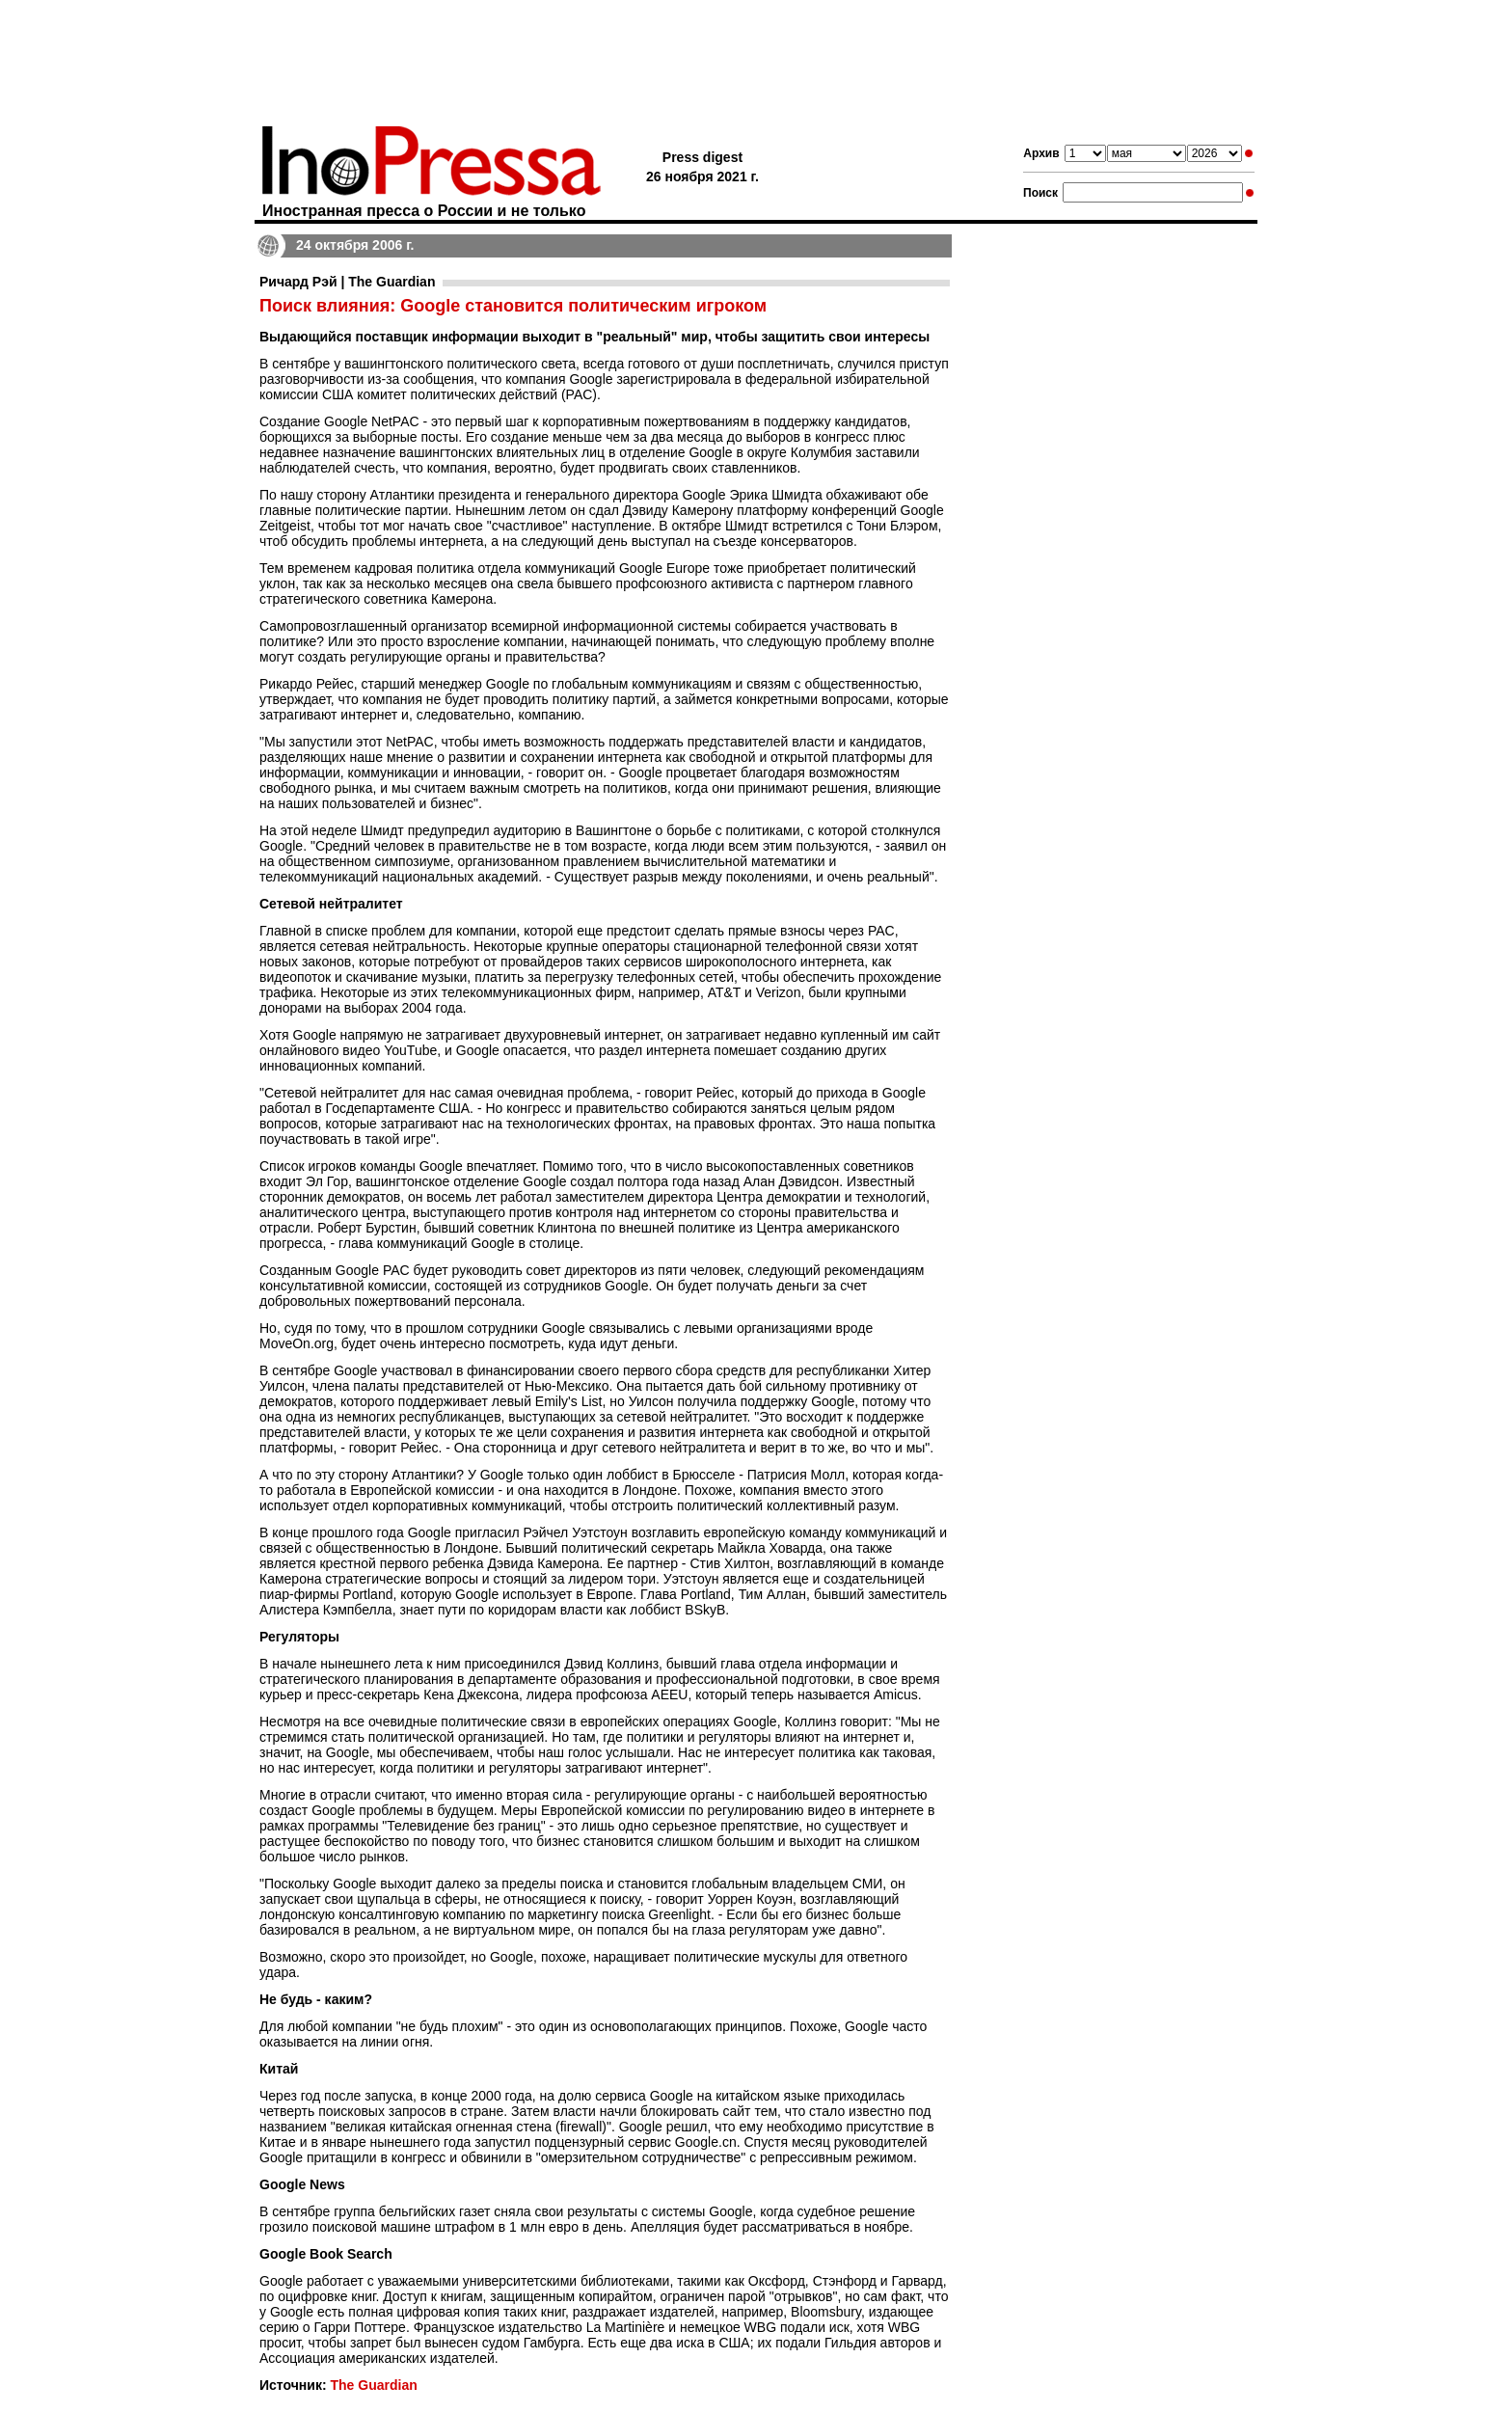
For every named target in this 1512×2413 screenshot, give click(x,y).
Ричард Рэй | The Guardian (347, 281)
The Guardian (373, 2385)
